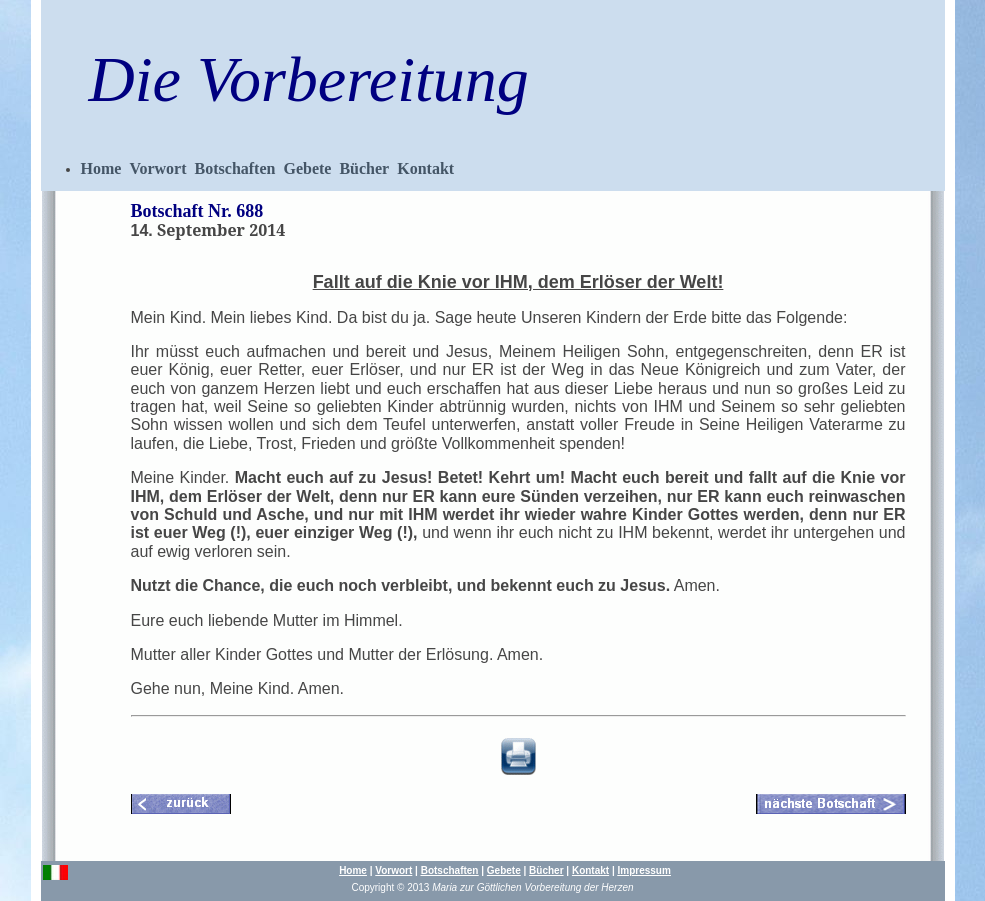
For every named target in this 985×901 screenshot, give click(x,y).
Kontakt (425, 168)
